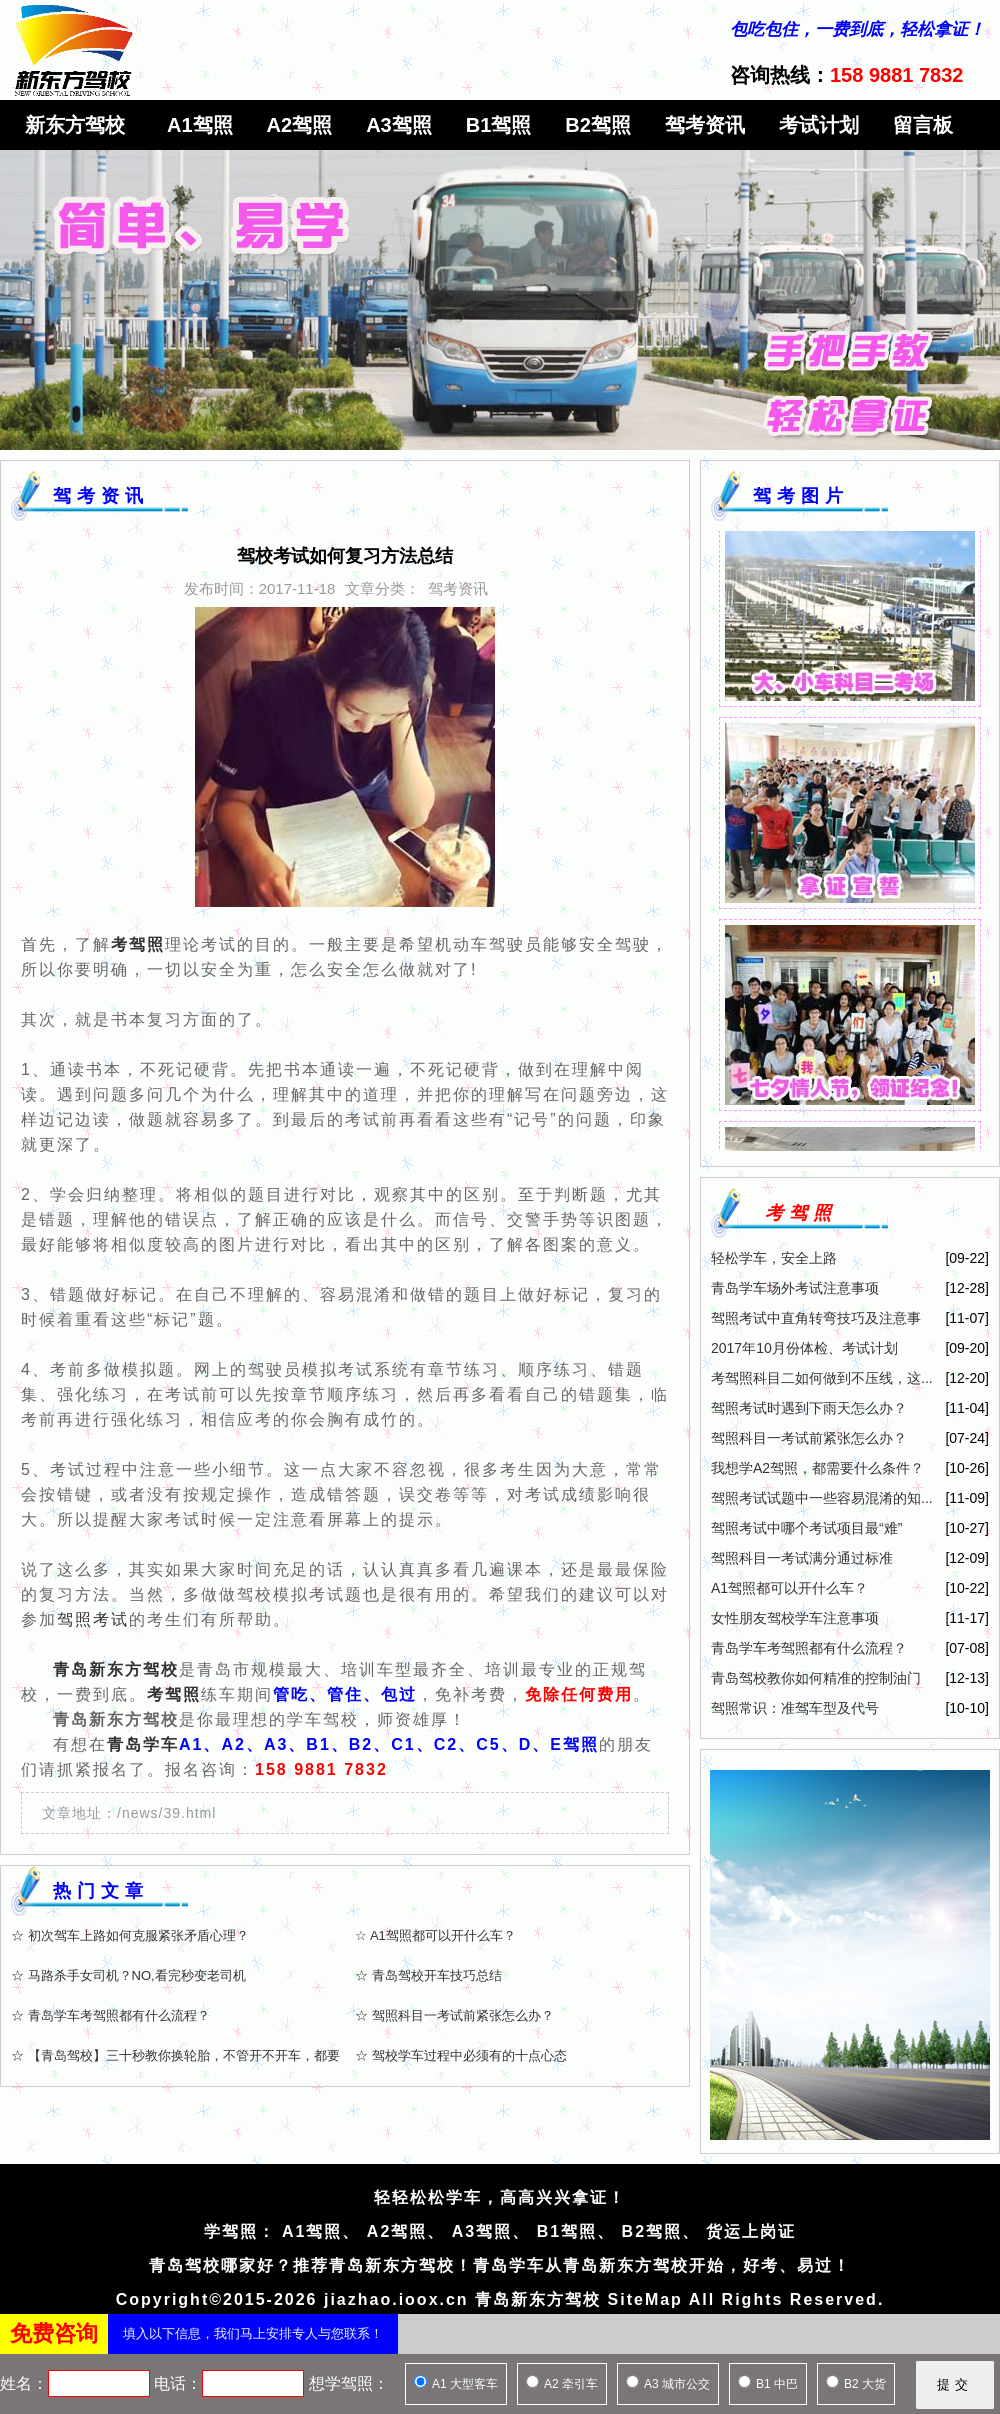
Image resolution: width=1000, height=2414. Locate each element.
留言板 (923, 125)
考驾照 (174, 1694)
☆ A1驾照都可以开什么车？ (435, 1935)
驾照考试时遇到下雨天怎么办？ (809, 1408)
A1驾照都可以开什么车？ (789, 1588)
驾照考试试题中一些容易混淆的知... (822, 1498)
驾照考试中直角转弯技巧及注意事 (816, 1318)
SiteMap (645, 2299)
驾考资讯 (705, 125)
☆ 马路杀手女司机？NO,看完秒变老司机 (128, 1975)
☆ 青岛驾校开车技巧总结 (428, 1975)
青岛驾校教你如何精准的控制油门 (816, 1678)
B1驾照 (499, 125)
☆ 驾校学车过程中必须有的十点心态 (461, 2055)
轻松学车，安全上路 (774, 1258)
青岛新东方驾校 (116, 1669)
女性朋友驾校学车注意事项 (795, 1618)
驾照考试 (93, 1619)
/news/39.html (166, 1813)
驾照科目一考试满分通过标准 (802, 1558)
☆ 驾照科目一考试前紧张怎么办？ (454, 2015)
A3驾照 (399, 125)
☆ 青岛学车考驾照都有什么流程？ (110, 2015)
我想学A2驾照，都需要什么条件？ (817, 1468)
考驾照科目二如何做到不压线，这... (822, 1378)
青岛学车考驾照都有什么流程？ (809, 1648)
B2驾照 (598, 125)
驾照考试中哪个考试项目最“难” (806, 1528)
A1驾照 (200, 125)
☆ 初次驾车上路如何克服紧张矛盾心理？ (130, 1935)
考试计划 (819, 125)
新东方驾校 (75, 125)
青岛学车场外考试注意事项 (795, 1288)
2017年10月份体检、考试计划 (804, 1348)
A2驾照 (300, 125)
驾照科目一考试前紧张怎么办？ (809, 1438)
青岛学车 (143, 1744)
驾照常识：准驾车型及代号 (795, 1708)
